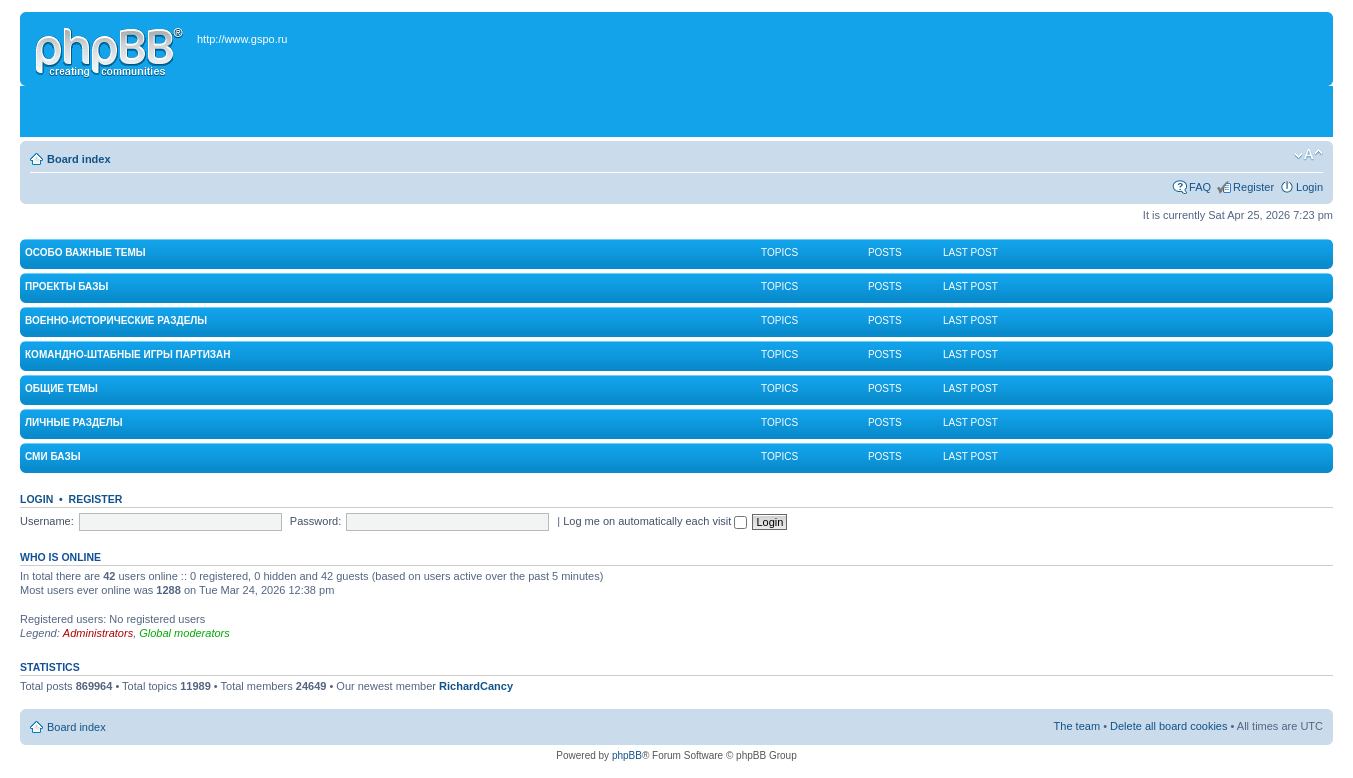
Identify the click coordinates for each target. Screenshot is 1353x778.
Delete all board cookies (1168, 726)
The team (1077, 726)
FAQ (1200, 187)
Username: (47, 521)
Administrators (98, 633)
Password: (315, 521)
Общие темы (61, 388)
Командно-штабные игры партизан (128, 354)
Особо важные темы (85, 252)
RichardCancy (476, 686)
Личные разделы (74, 422)
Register (1253, 187)
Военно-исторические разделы (116, 320)
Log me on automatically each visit (655, 521)
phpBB (627, 755)
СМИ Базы (52, 456)
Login (1309, 187)
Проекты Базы (66, 286)
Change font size (1308, 155)
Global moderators (184, 633)
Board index (79, 159)
